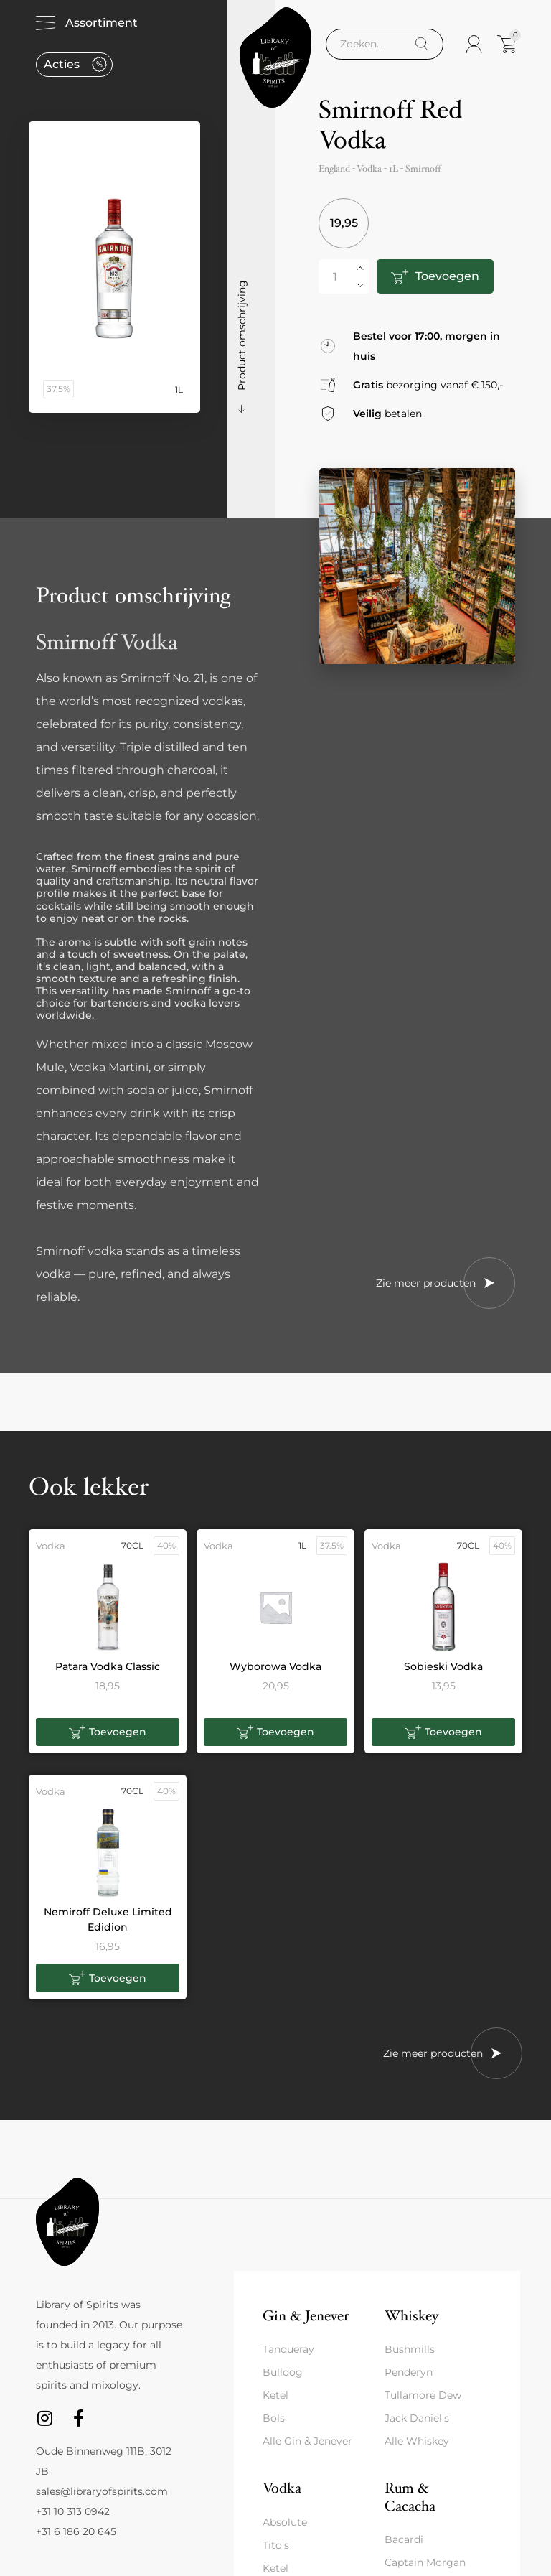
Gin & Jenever (306, 2316)
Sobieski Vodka (443, 1666)
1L (393, 168)
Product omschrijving (241, 335)
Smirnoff (423, 168)
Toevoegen (447, 276)
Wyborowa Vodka (275, 1666)
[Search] (421, 44)
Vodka (282, 2488)
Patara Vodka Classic (107, 1666)
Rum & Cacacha (410, 2496)
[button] (107, 1732)
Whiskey (411, 2316)
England (334, 168)
